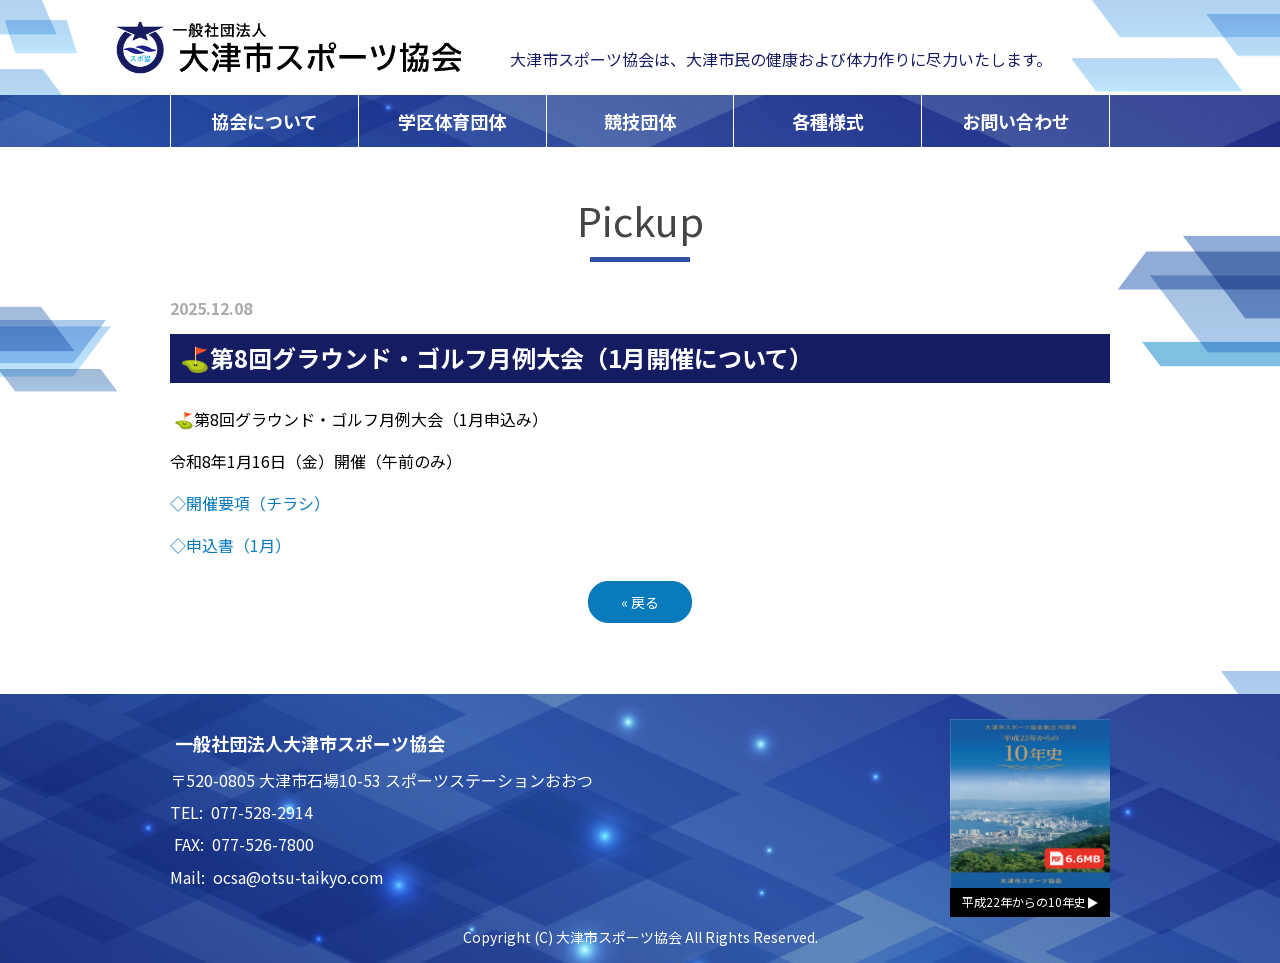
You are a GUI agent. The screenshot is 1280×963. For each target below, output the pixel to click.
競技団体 (640, 121)
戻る (640, 602)
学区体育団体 (452, 121)
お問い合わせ (1016, 121)
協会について (264, 121)
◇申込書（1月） (230, 545)
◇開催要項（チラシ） (250, 503)
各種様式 (828, 121)
